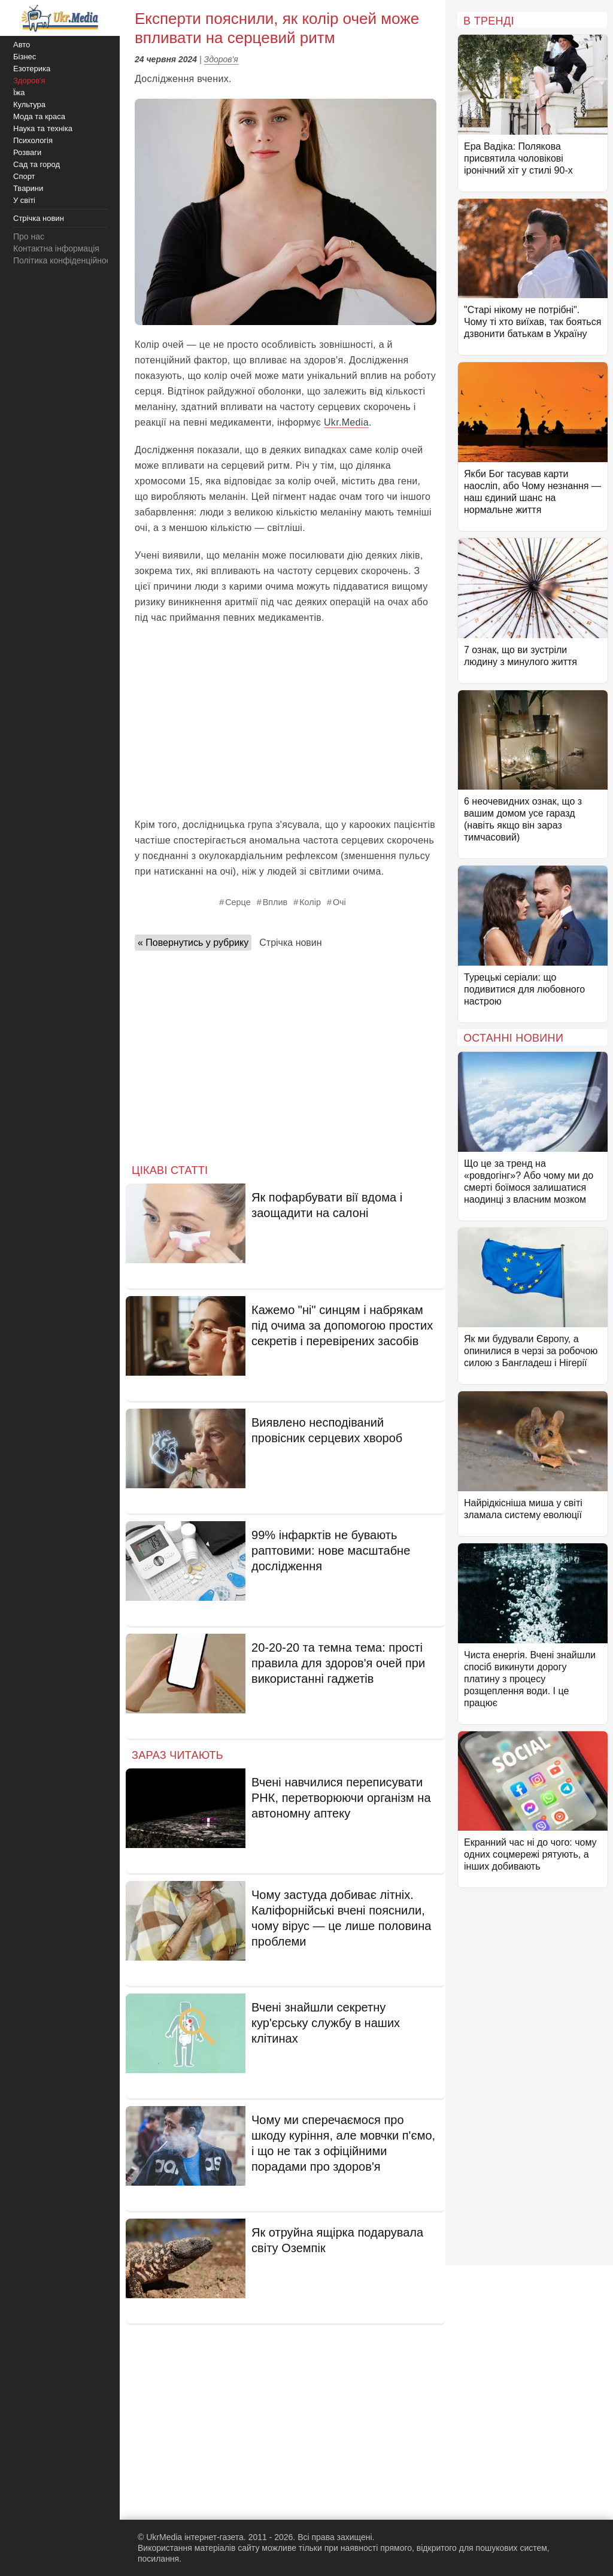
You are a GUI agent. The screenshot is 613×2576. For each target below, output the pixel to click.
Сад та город (36, 164)
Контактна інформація (56, 248)
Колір (310, 902)
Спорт (24, 176)
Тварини (28, 188)
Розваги (27, 152)
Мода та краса (39, 116)
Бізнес (24, 56)
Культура (29, 104)
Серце (237, 902)
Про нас (28, 236)
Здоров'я (221, 59)
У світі (24, 200)
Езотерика (31, 68)
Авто (21, 44)
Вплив (275, 902)
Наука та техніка (42, 128)
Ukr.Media (346, 422)
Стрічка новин (290, 942)
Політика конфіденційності (64, 260)
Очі (339, 902)
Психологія (33, 140)
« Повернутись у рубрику (193, 942)
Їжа (19, 92)
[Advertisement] (285, 721)
